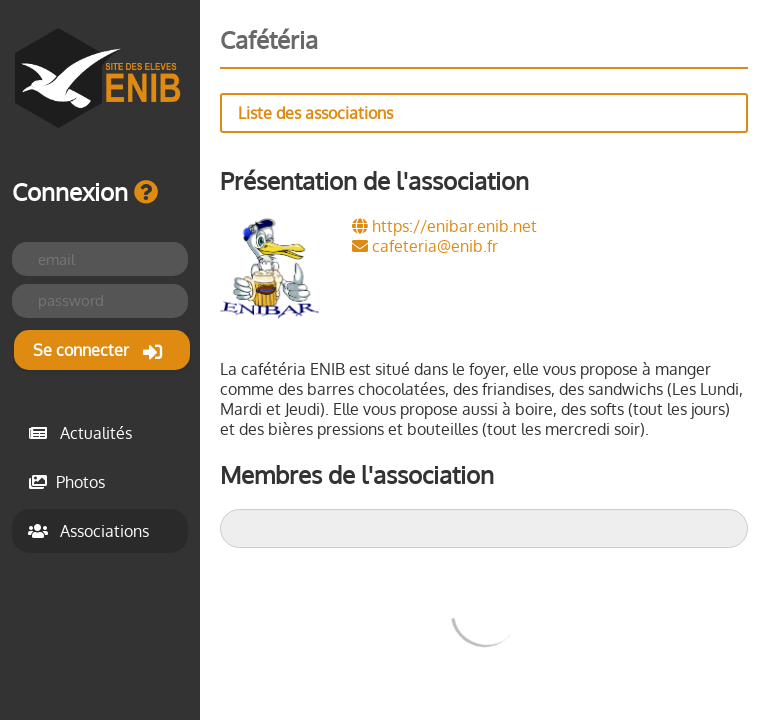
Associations (88, 531)
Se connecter (97, 350)
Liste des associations (315, 113)
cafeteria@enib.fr (425, 246)
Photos (66, 482)
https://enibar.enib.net (444, 226)
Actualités (80, 433)
